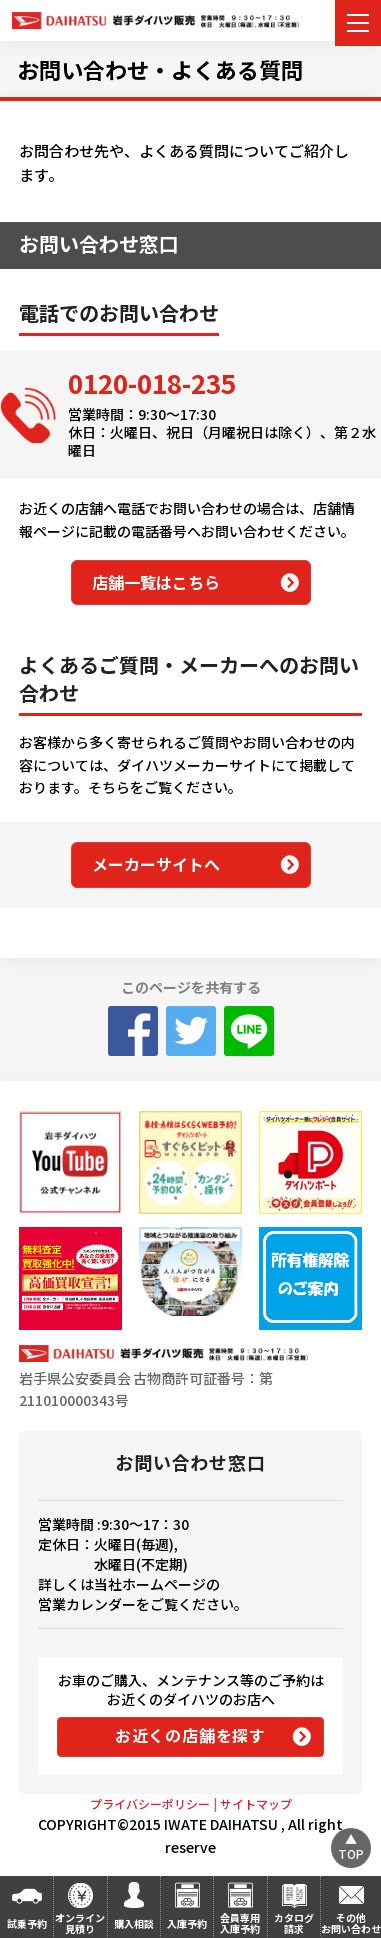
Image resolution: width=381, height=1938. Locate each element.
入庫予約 (187, 1923)
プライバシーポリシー (150, 1803)
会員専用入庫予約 (240, 1923)
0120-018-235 (152, 382)
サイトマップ (256, 1803)
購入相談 (134, 1923)
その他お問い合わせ (351, 1923)
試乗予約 (27, 1923)
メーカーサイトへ (156, 864)
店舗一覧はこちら (156, 582)
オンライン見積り (80, 1923)
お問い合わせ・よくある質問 (160, 69)
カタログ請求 (294, 1923)
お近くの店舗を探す (190, 1735)
